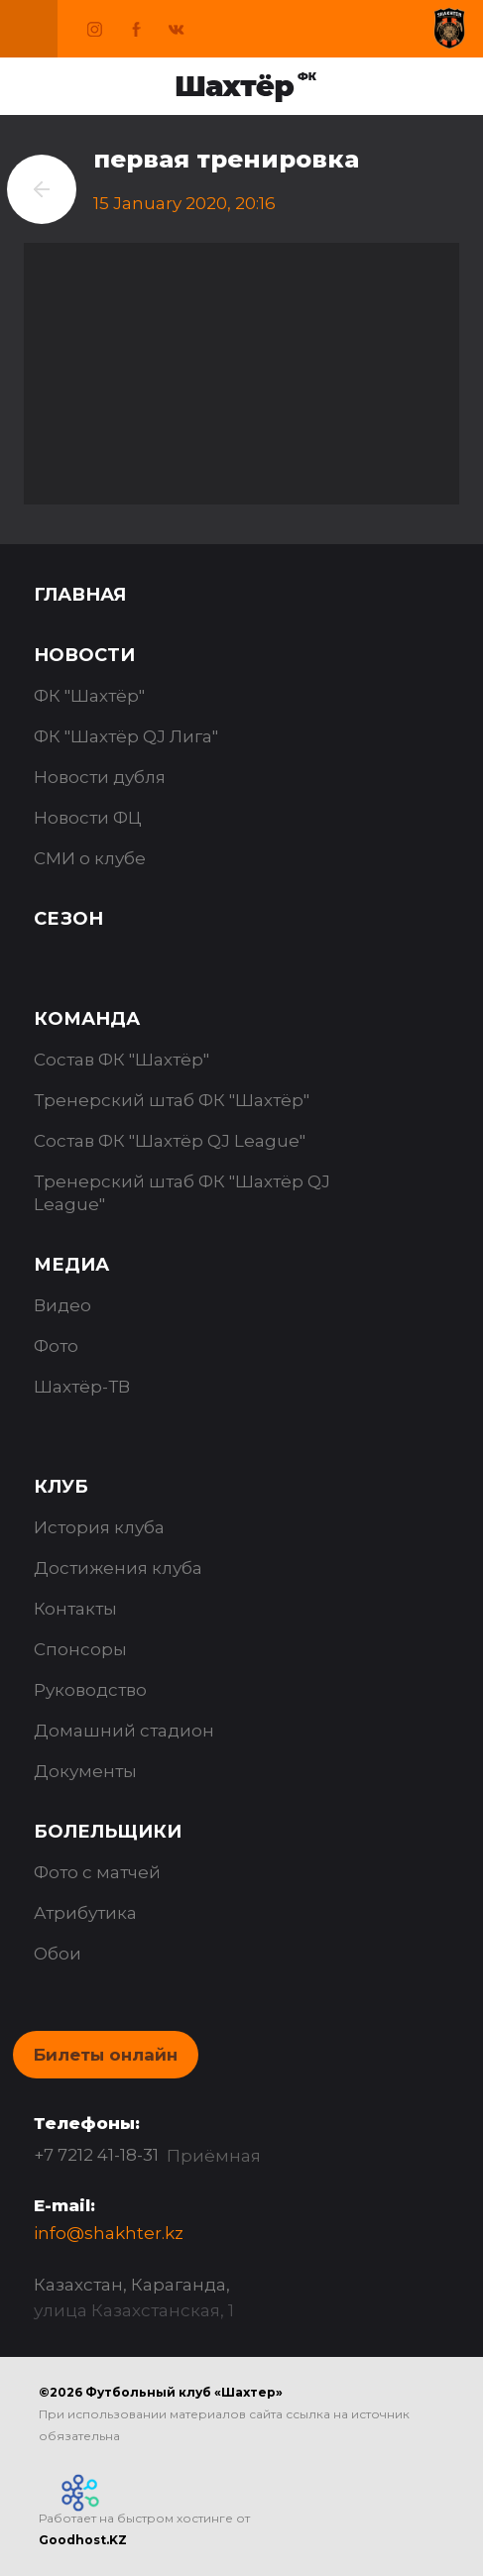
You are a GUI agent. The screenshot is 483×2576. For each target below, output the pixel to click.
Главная (80, 595)
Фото (56, 1346)
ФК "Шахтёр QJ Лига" (126, 736)
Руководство (90, 1690)
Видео (62, 1305)
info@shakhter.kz (108, 2233)
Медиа (71, 1265)
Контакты (75, 1609)
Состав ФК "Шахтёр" (121, 1059)
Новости (84, 655)
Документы (85, 1771)
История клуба (99, 1527)
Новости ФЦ (88, 818)
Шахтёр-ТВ (82, 1387)
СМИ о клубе (90, 858)
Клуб (61, 1487)
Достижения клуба (118, 1568)
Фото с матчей (97, 1872)
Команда (87, 1019)
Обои (57, 1953)
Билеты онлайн (106, 2055)
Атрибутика (85, 1913)
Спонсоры (80, 1649)
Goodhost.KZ (83, 2539)
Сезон (68, 919)
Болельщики (107, 1832)
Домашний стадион (124, 1730)
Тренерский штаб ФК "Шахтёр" (171, 1100)
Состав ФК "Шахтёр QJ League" (169, 1141)
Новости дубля (100, 777)
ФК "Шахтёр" (89, 696)
